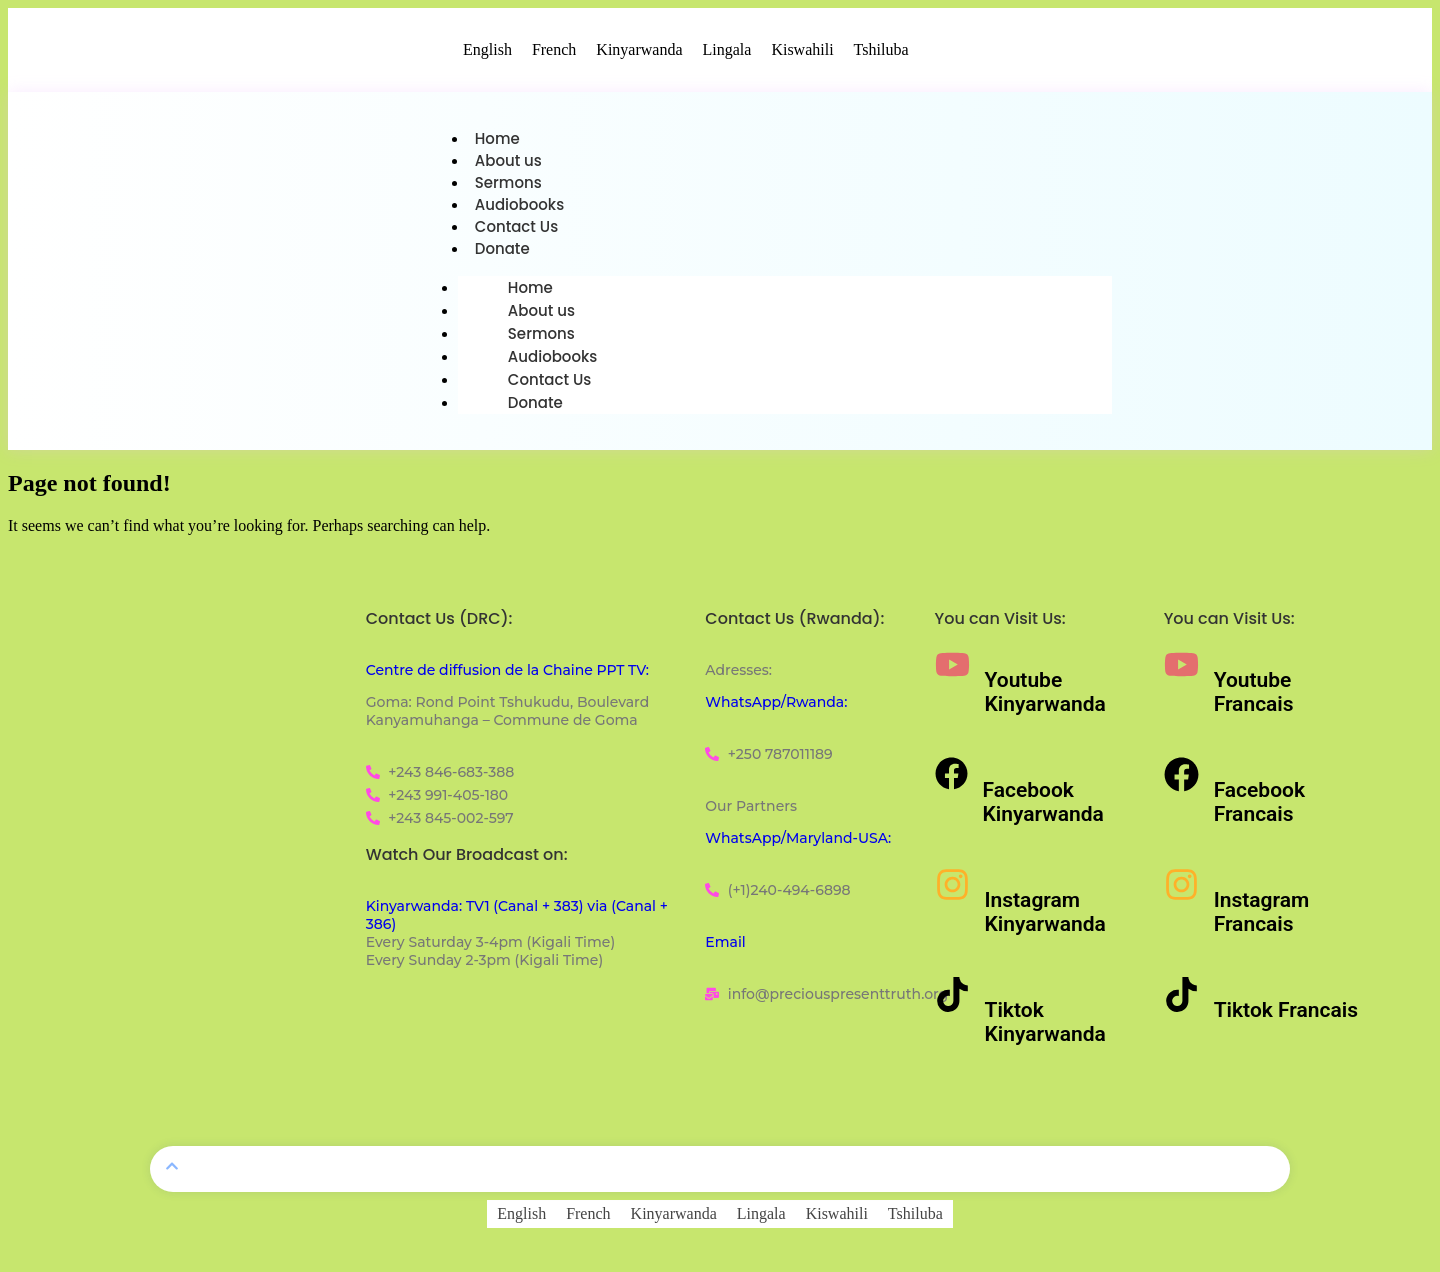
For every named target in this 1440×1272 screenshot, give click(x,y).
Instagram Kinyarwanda (1045, 918)
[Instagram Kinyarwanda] (952, 890)
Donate (502, 254)
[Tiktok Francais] (1181, 1000)
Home (497, 139)
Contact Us (517, 231)
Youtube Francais (1254, 698)
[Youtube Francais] (1181, 670)
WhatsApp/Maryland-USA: (798, 844)
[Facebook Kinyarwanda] (951, 779)
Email (725, 948)
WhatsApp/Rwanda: (776, 708)
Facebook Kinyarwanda (1043, 808)
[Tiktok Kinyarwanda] (952, 1000)
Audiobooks (520, 208)
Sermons (508, 185)
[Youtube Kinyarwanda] (952, 670)
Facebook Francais (1259, 808)
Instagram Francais (1262, 918)
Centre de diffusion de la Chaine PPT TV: (507, 676)
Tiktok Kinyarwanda (1045, 1028)
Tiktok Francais (1286, 1016)
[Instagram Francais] (1181, 890)
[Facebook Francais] (1181, 780)
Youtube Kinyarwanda (1045, 698)
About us (508, 162)
